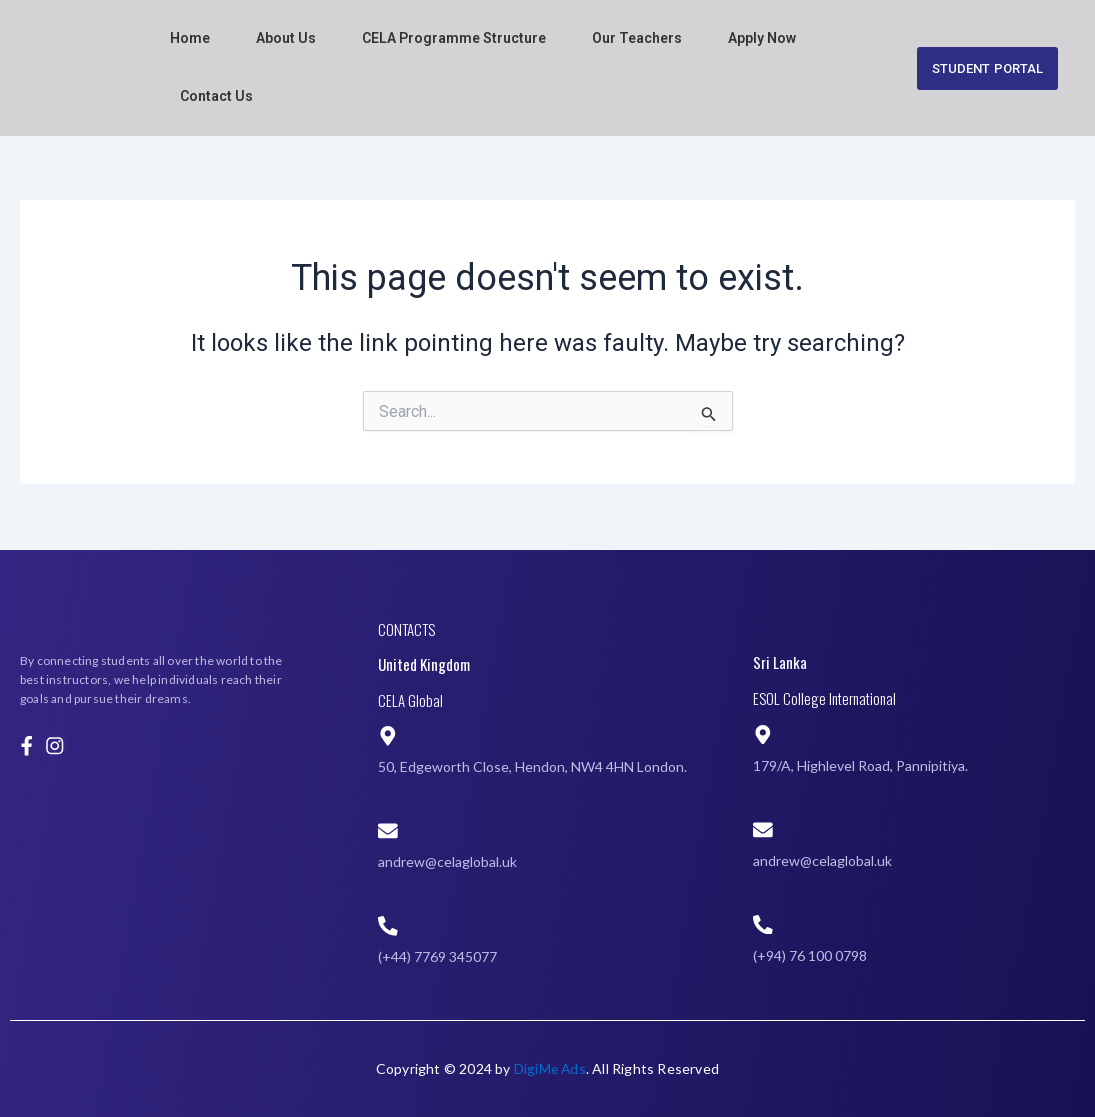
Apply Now (762, 38)
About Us (286, 38)
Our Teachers (637, 38)
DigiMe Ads (550, 1068)
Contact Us (216, 96)
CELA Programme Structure (454, 38)
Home (190, 38)
